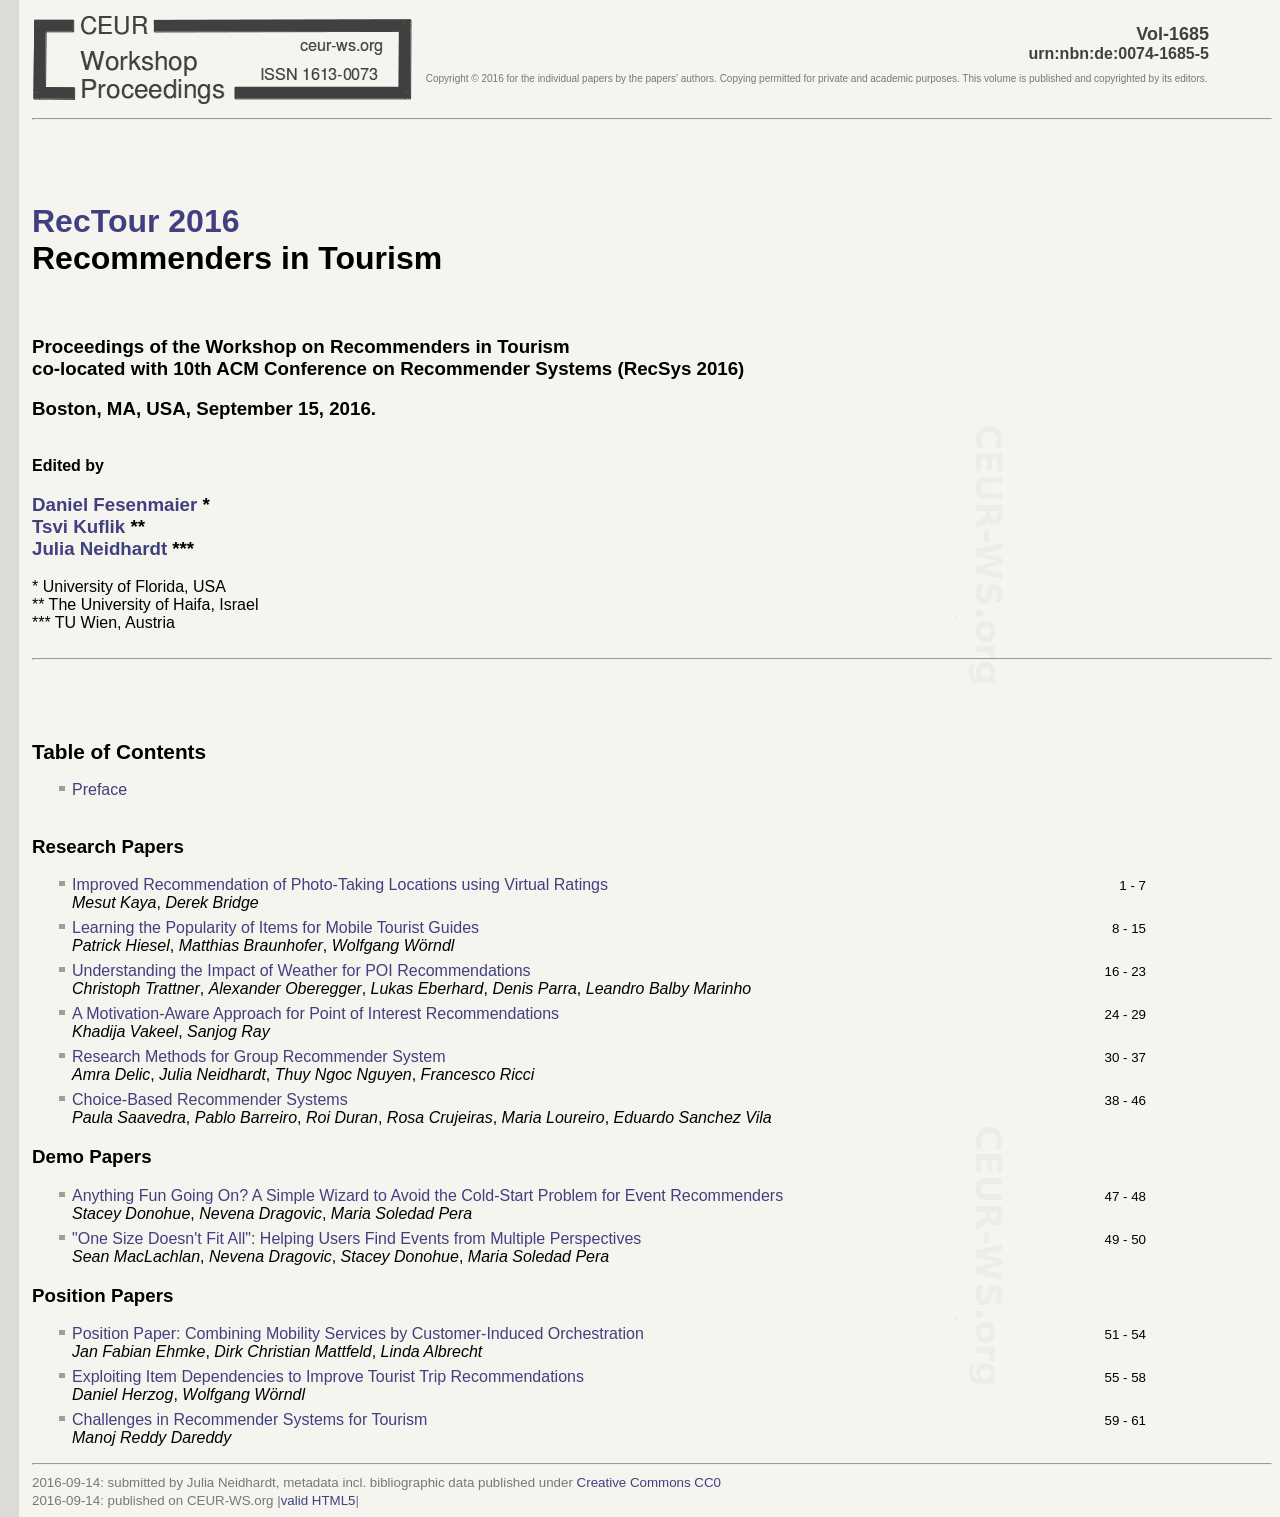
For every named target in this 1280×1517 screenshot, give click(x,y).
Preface (99, 789)
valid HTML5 (318, 1500)
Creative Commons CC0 (649, 1482)
